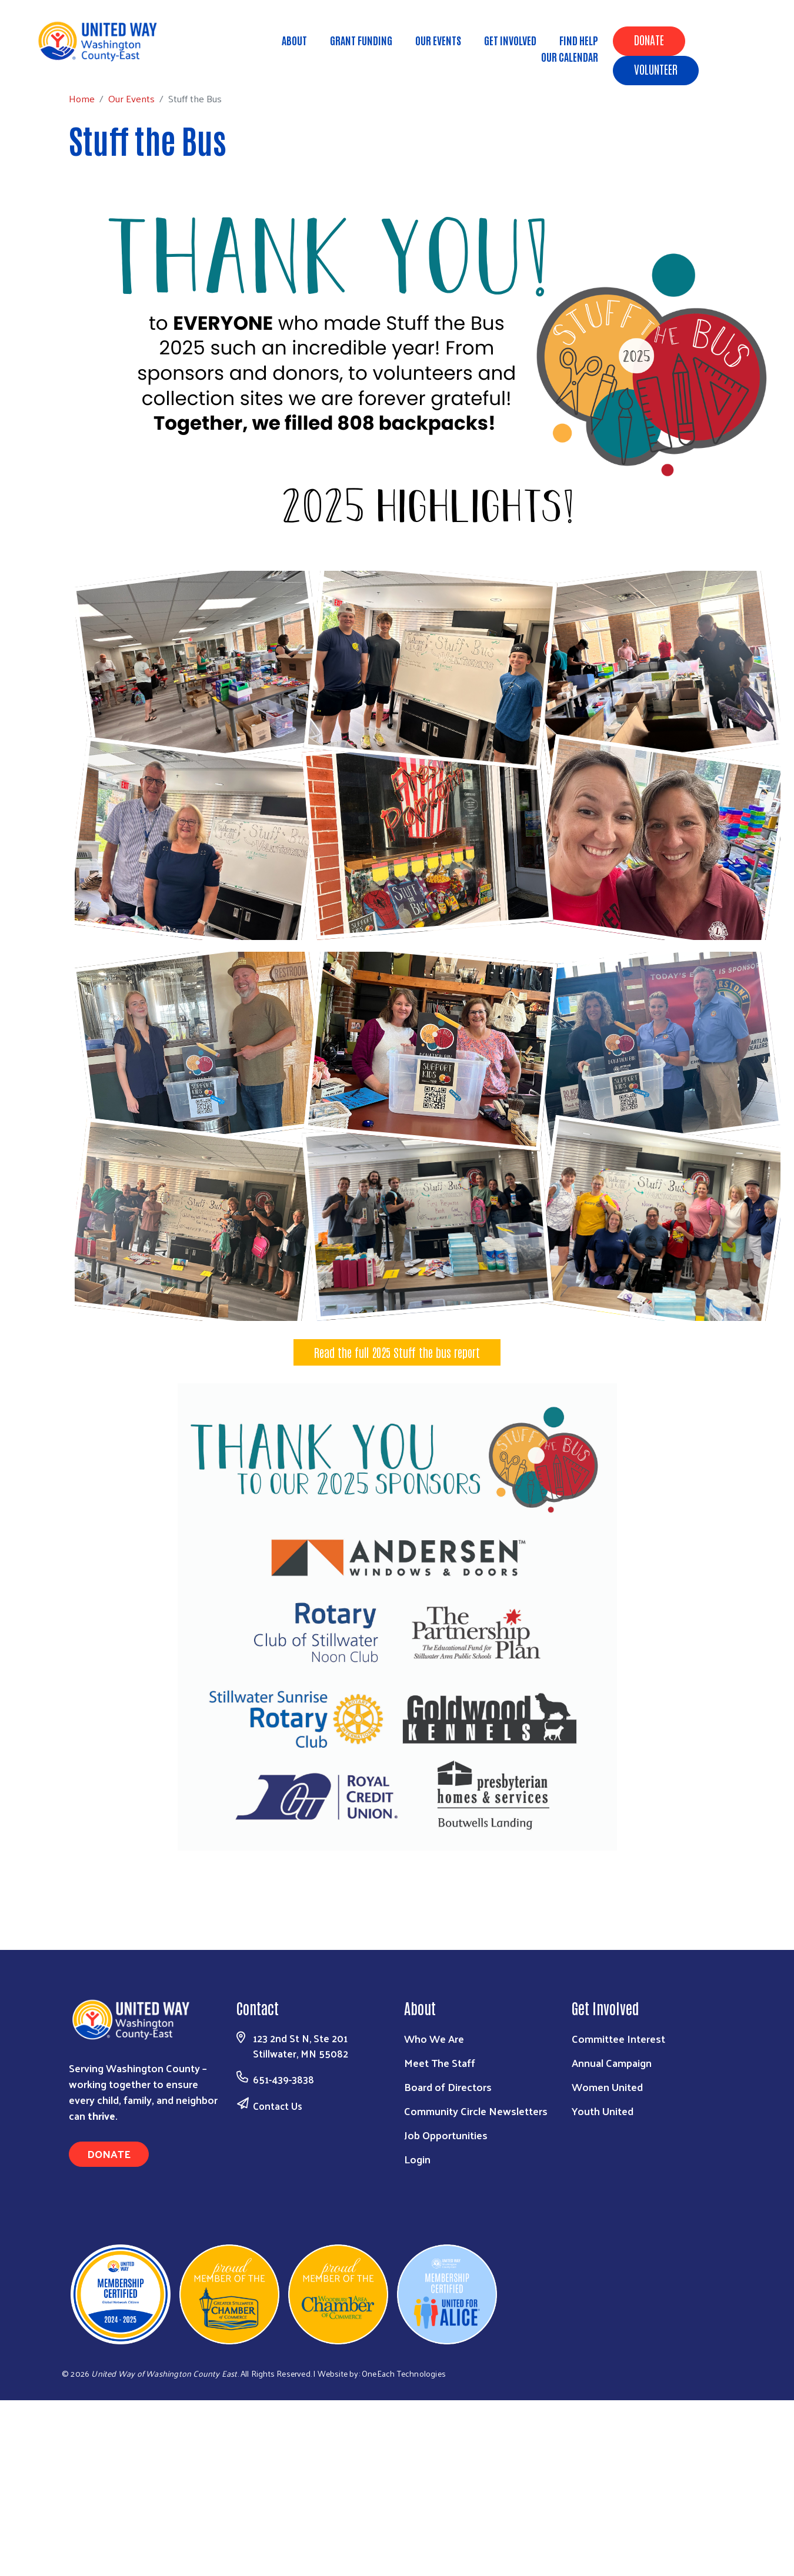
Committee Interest (618, 2038)
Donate (649, 39)
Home (69, 62)
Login (417, 2159)
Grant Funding (361, 40)
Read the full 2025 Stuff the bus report (397, 1352)
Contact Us (277, 2106)
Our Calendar (569, 56)
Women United (607, 2086)
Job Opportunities (446, 2135)
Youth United (602, 2111)
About (294, 40)
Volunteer (656, 68)
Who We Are (434, 2038)
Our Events (438, 40)
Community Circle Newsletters (476, 2111)
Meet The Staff (439, 2062)
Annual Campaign (612, 2062)
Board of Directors (448, 2086)
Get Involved (510, 40)
